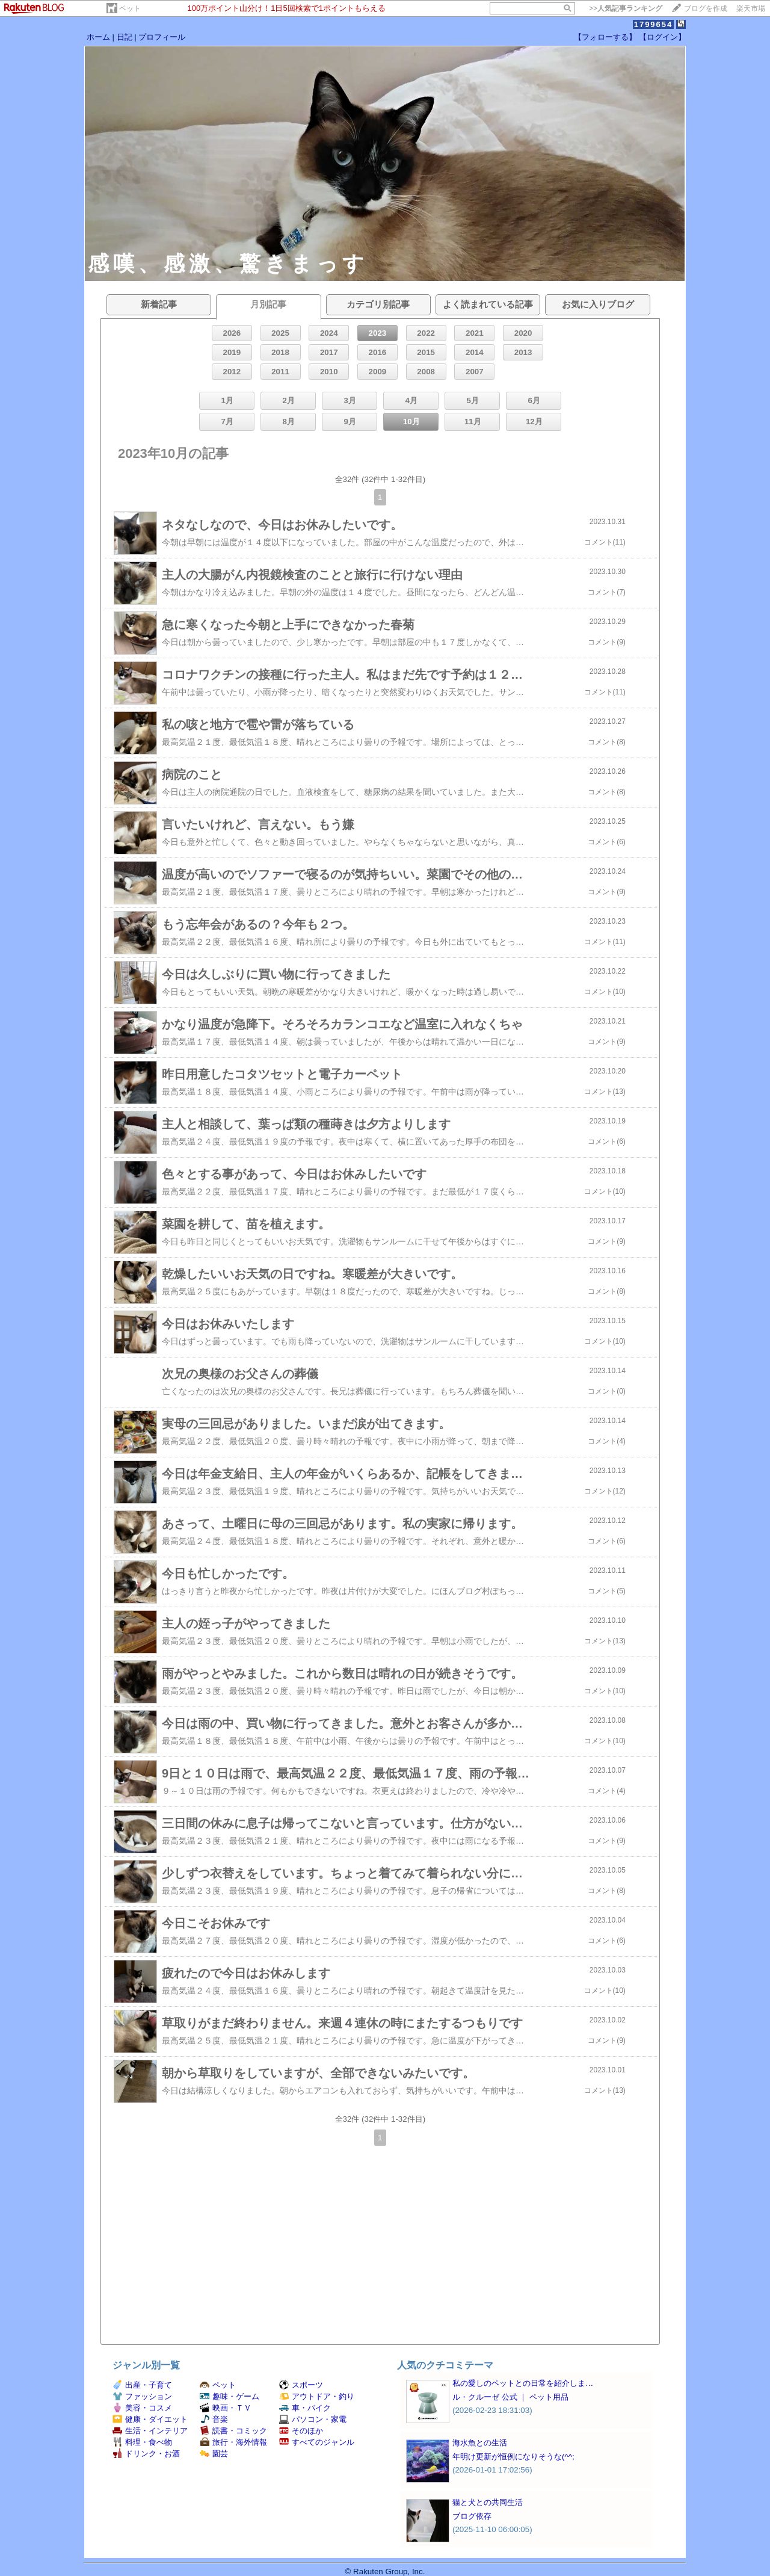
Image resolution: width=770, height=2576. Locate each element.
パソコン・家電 (312, 2419)
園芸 (214, 2453)
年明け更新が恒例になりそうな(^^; (513, 2456)
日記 (124, 37)
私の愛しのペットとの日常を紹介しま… (522, 2383)
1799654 (653, 24)
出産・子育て (142, 2384)
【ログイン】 (662, 37)
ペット (130, 8)
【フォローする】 (605, 37)
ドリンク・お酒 (146, 2453)
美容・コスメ (142, 2407)
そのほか (301, 2430)
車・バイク (305, 2407)
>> (625, 8)
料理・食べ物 (142, 2442)
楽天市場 (750, 8)
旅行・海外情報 (233, 2442)
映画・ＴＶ (225, 2407)
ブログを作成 (705, 8)
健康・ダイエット (150, 2419)
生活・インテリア (150, 2430)
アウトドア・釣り (316, 2396)
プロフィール (161, 37)
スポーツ (301, 2384)
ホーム (98, 37)
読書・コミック (233, 2430)
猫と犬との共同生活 (487, 2502)
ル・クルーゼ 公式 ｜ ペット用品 (510, 2396)
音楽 (214, 2419)
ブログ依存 (471, 2516)
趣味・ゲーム (229, 2396)
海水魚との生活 (479, 2442)
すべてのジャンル (316, 2442)
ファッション (142, 2396)
